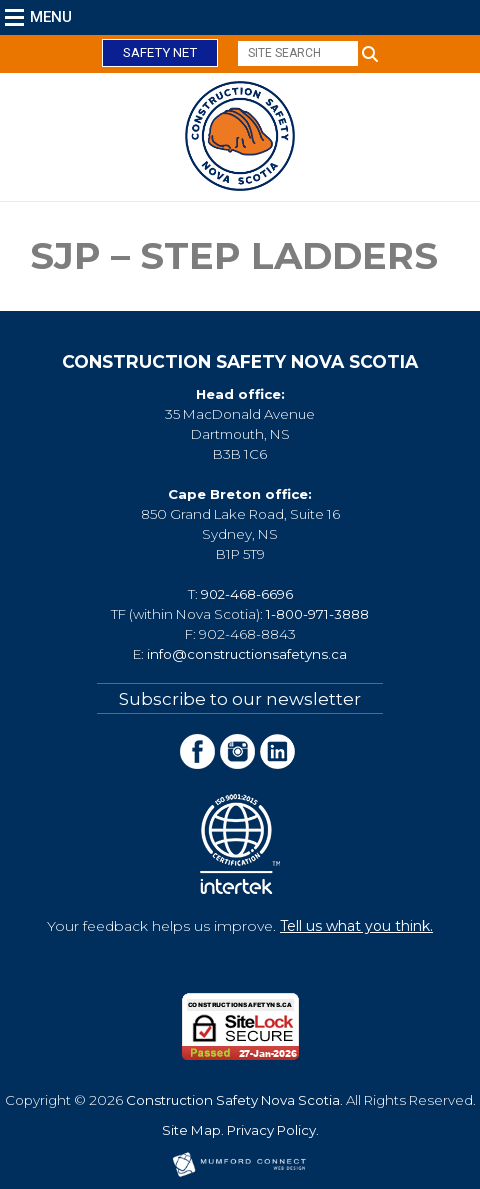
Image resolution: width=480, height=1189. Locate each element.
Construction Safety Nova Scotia (233, 1100)
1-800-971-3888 (317, 614)
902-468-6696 (247, 594)
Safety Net (160, 52)
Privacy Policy (271, 1130)
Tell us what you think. (356, 926)
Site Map (191, 1130)
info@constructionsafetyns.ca (247, 654)
